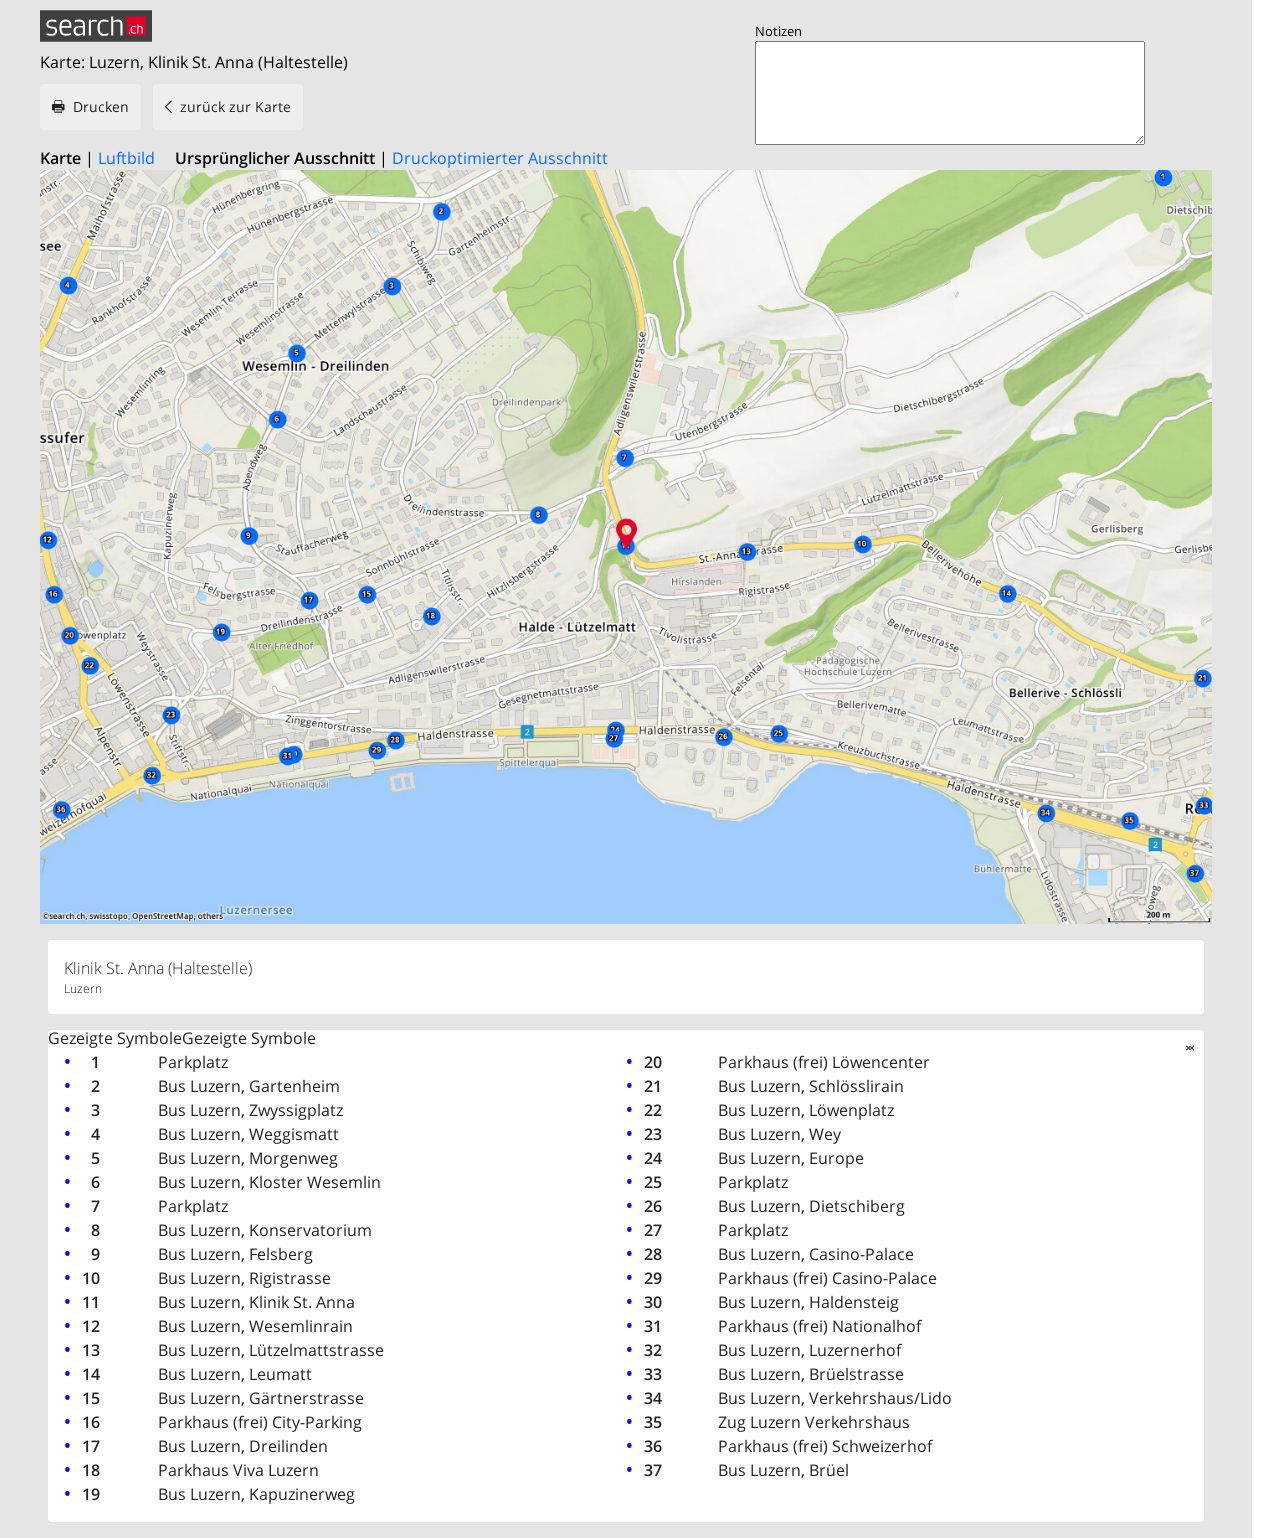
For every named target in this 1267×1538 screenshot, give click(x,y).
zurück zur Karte (235, 106)
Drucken (101, 106)
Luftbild (126, 158)
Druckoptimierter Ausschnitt (500, 158)
